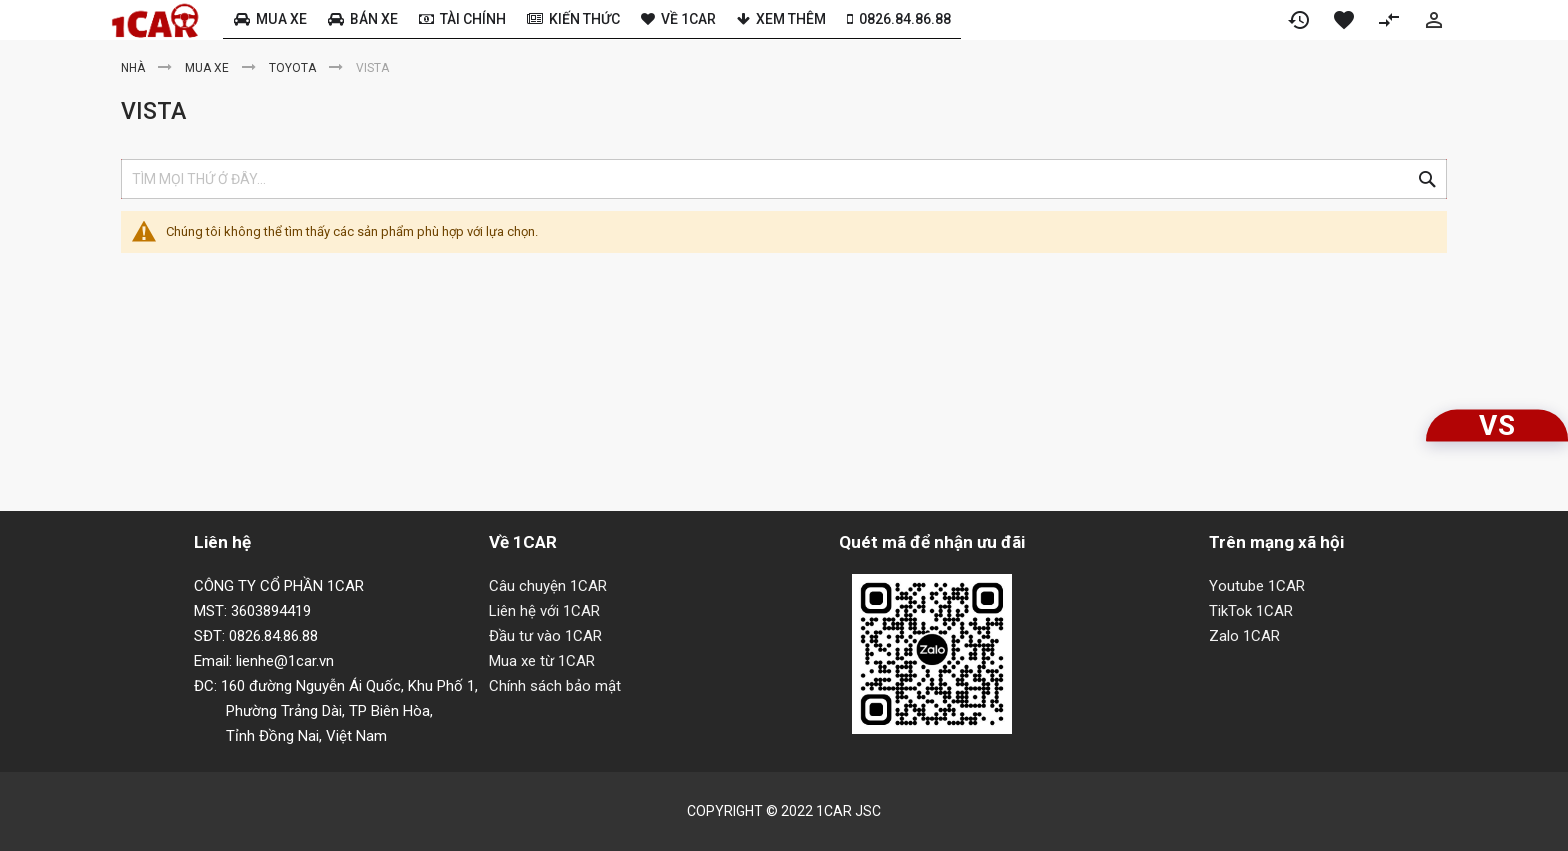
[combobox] (784, 179)
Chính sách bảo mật (555, 686)
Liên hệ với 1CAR (544, 611)
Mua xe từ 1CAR (542, 661)
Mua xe (208, 68)
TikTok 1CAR (1251, 611)
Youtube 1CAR (1257, 586)
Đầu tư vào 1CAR (545, 636)
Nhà (134, 68)
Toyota (294, 68)
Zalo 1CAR (1244, 636)
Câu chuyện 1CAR (548, 586)
